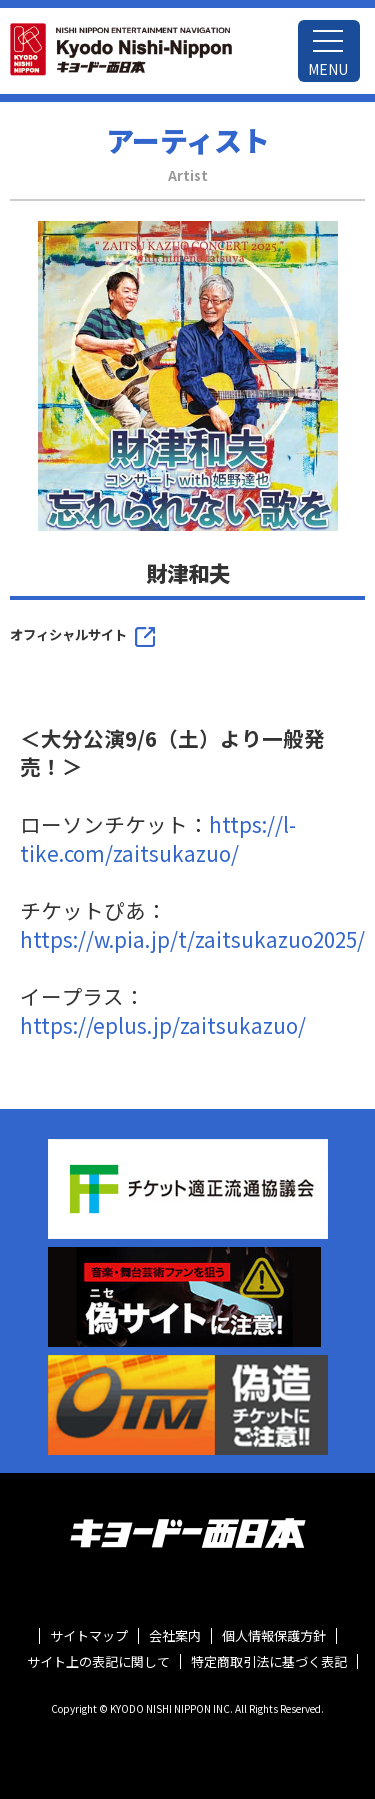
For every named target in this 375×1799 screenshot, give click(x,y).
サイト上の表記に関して (98, 1662)
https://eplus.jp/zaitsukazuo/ (163, 1025)
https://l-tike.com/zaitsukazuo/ (158, 838)
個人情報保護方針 (274, 1636)
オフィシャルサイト (68, 634)
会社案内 (175, 1636)
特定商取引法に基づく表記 (269, 1662)
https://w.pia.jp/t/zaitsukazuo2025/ (192, 939)
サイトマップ (89, 1636)
